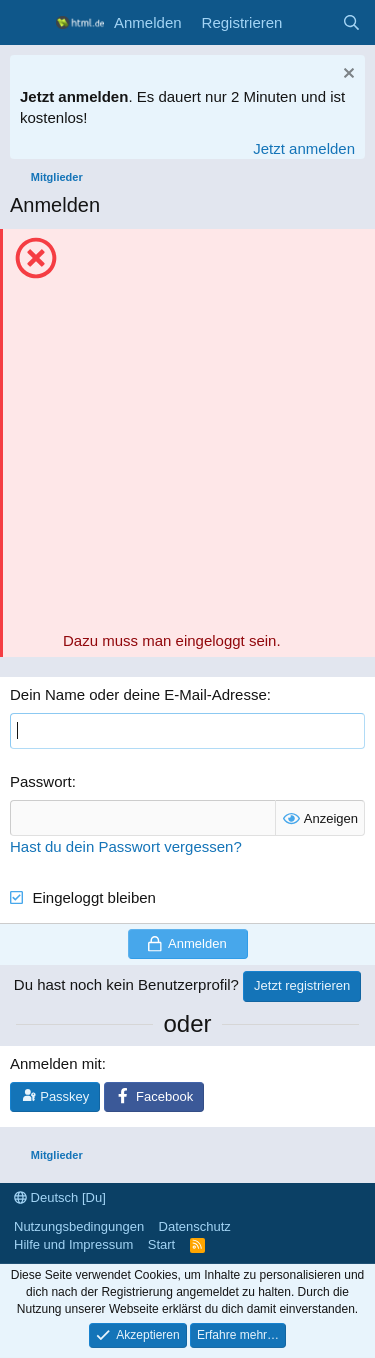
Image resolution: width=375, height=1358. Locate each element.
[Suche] (351, 22)
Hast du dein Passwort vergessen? (126, 846)
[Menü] (27, 23)
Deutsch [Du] (60, 1197)
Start (161, 1244)
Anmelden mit (56, 1063)
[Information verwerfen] (346, 75)
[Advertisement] (187, 432)
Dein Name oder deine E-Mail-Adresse (138, 694)
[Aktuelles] (311, 22)
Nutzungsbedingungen (79, 1226)
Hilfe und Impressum (73, 1244)
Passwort (41, 781)
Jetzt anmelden (304, 148)
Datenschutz (195, 1226)
